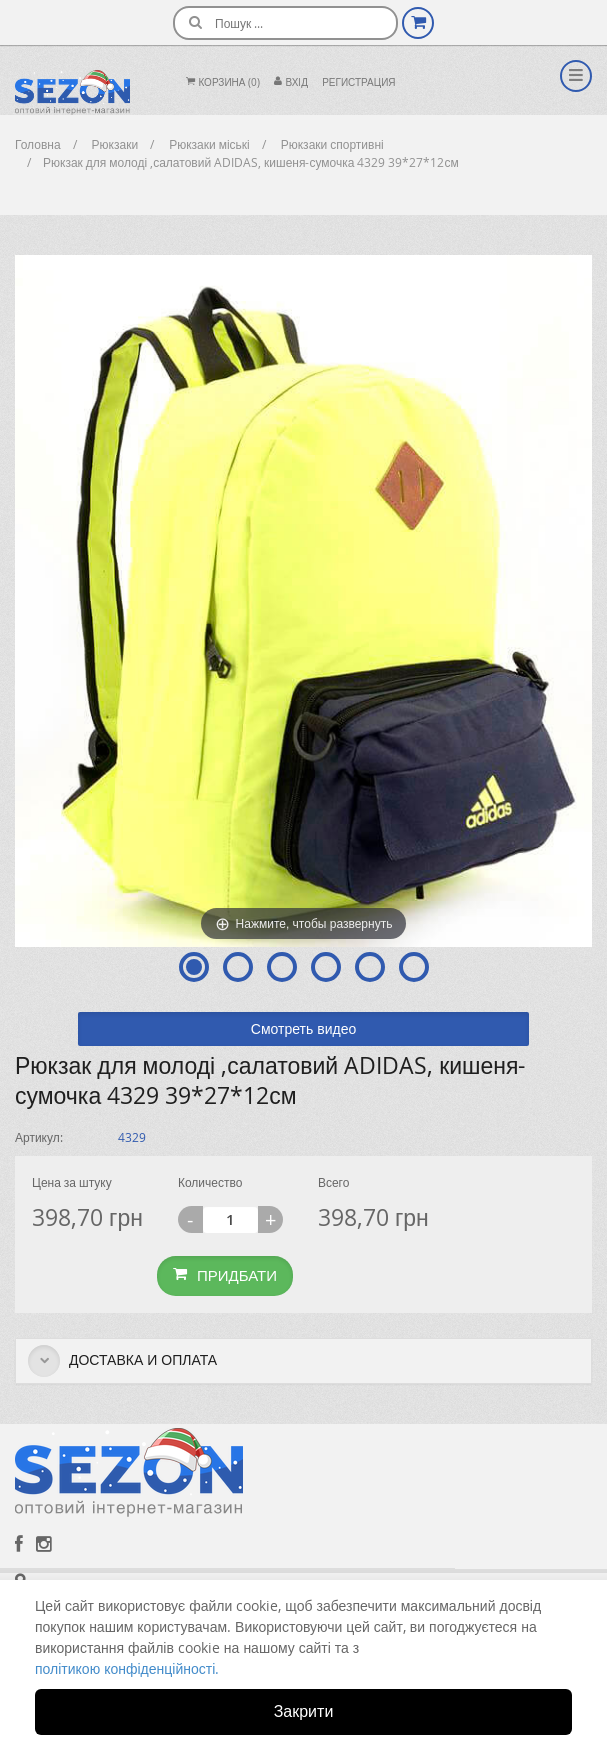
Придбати (225, 1275)
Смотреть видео (303, 1028)
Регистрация (358, 82)
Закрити (304, 1711)
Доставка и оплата (122, 1361)
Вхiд (291, 82)
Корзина (223, 82)
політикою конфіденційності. (127, 1668)
